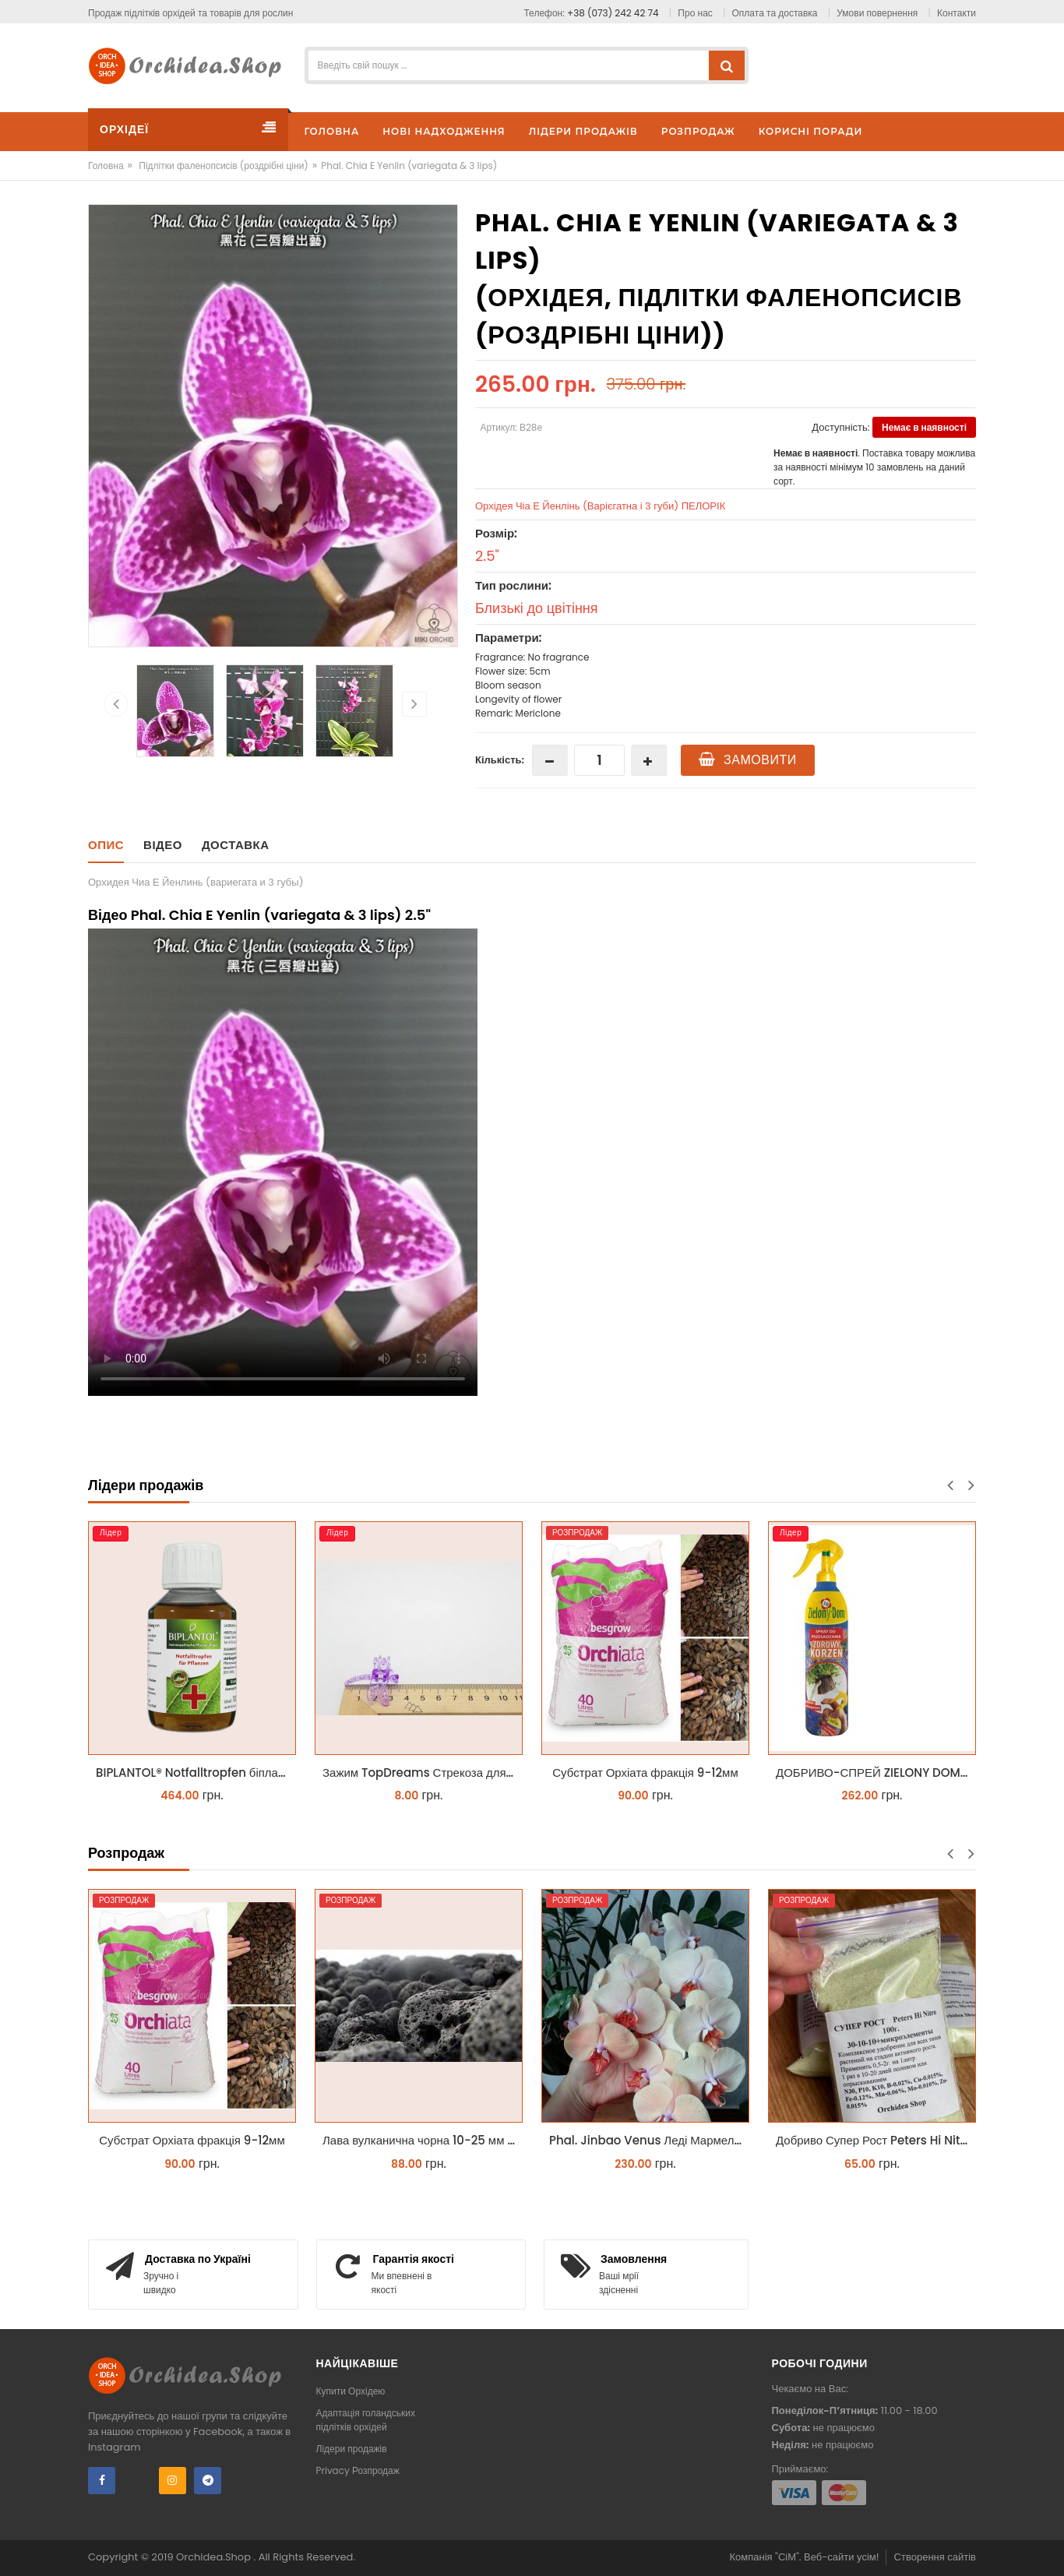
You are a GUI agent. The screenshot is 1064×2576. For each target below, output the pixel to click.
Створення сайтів (935, 2557)
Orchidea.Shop (214, 2557)
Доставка (236, 845)
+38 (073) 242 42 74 (613, 12)
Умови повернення (877, 12)
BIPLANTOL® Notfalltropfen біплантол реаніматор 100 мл (196, 1772)
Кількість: (499, 759)
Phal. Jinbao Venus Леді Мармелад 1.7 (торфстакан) (649, 2140)
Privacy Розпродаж (358, 2470)
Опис (106, 845)
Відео (162, 845)
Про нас (695, 12)
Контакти (956, 12)
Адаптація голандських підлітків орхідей (366, 2419)
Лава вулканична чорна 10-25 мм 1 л (421, 2140)
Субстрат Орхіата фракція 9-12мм (645, 1772)
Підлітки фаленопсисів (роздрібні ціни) (223, 165)
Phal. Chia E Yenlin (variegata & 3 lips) (409, 165)
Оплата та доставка (775, 12)
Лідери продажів (351, 2448)
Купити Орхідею (351, 2391)
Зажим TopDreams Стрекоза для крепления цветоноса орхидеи (422, 1772)
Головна (106, 165)
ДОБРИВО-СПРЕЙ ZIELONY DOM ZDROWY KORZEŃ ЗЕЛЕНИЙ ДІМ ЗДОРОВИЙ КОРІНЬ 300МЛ (876, 1772)
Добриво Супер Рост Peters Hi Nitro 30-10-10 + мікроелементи (876, 2140)
